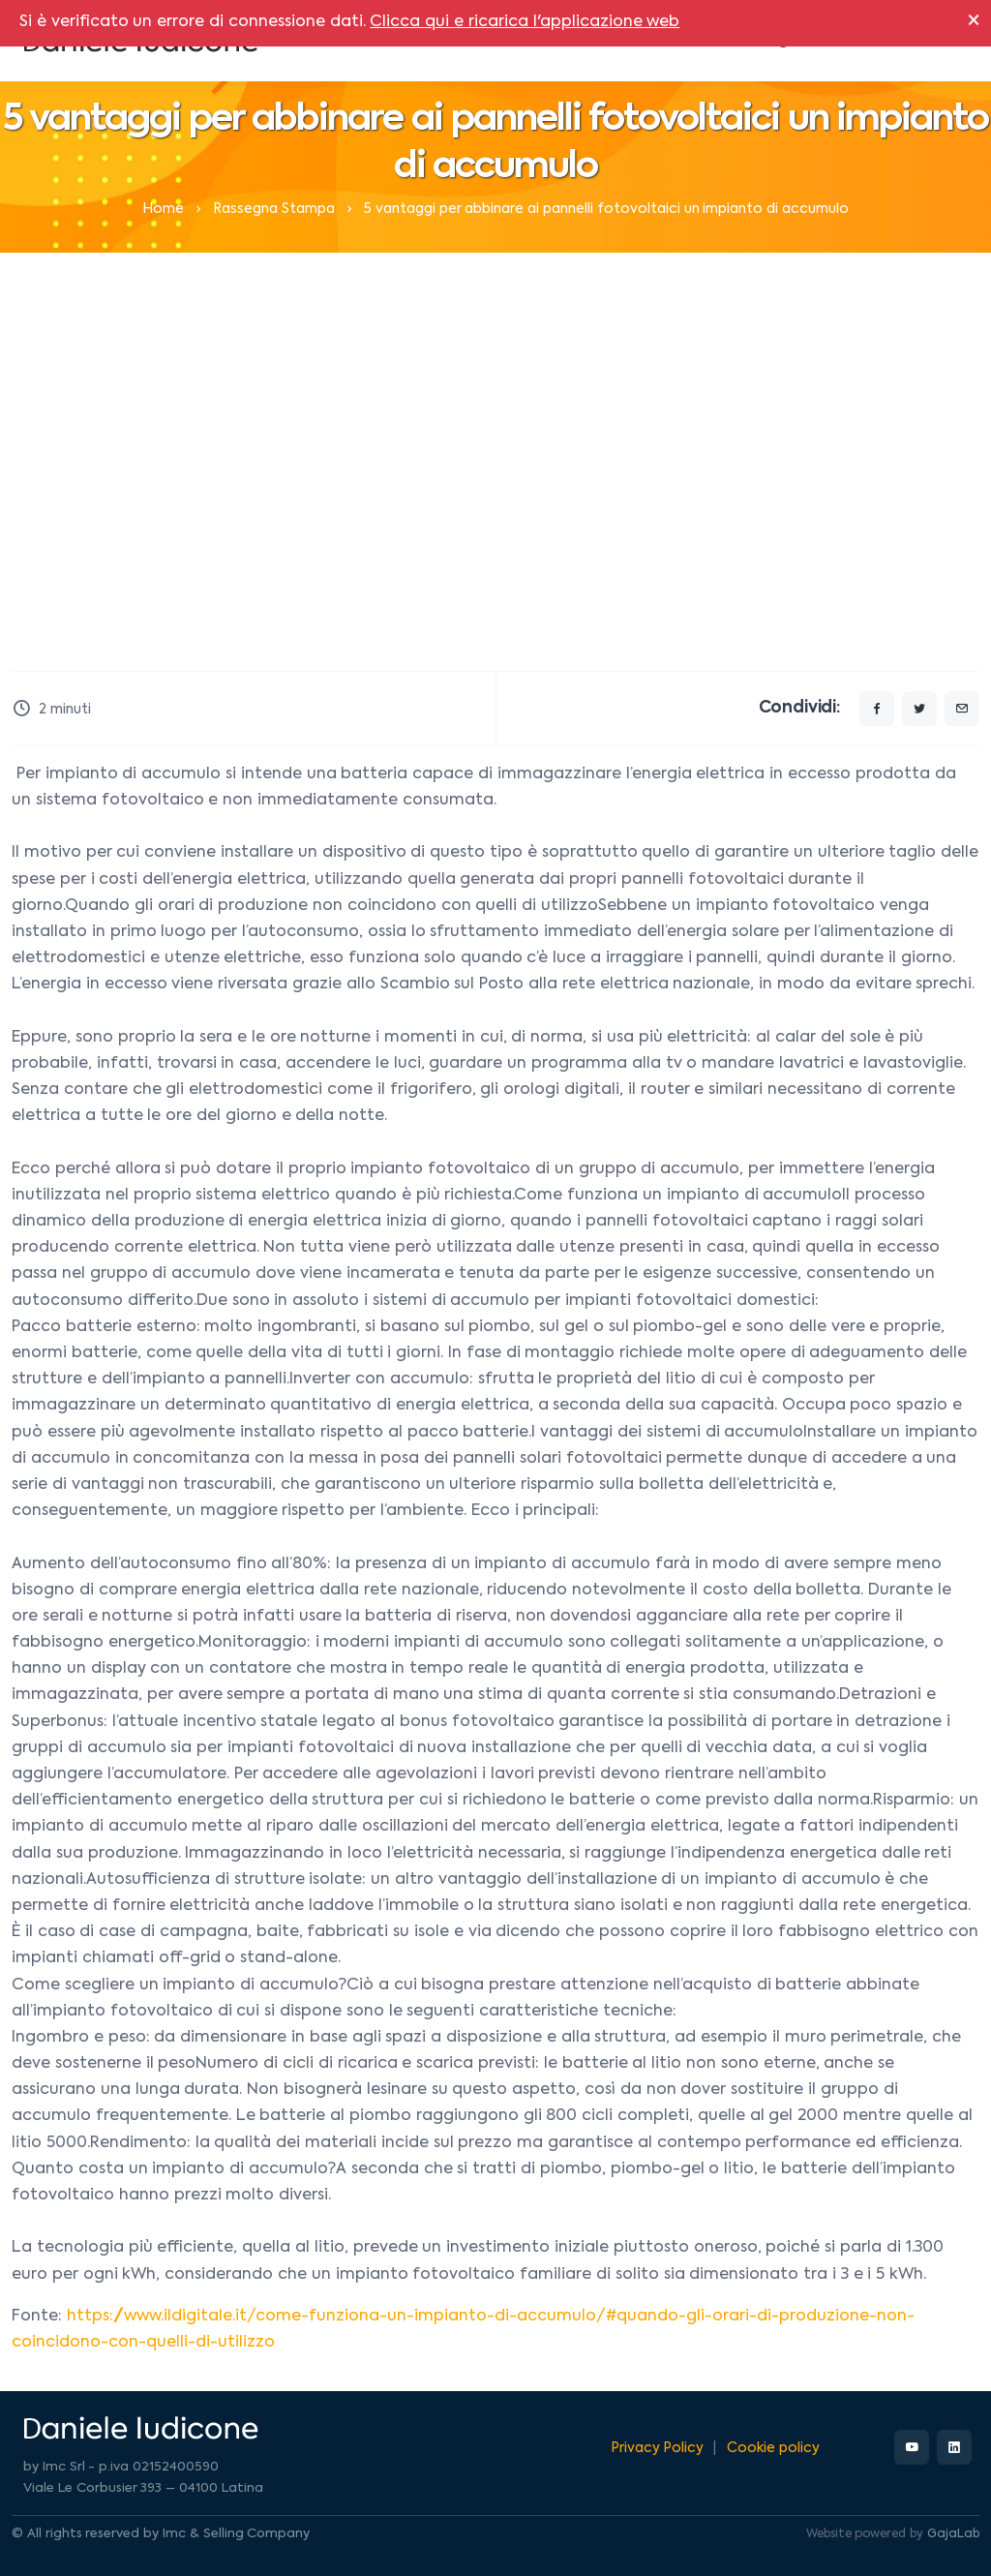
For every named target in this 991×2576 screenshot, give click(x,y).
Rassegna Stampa (274, 209)
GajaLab (953, 2534)
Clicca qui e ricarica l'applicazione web (524, 22)
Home (163, 209)
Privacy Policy (658, 2448)
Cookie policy (773, 2448)
